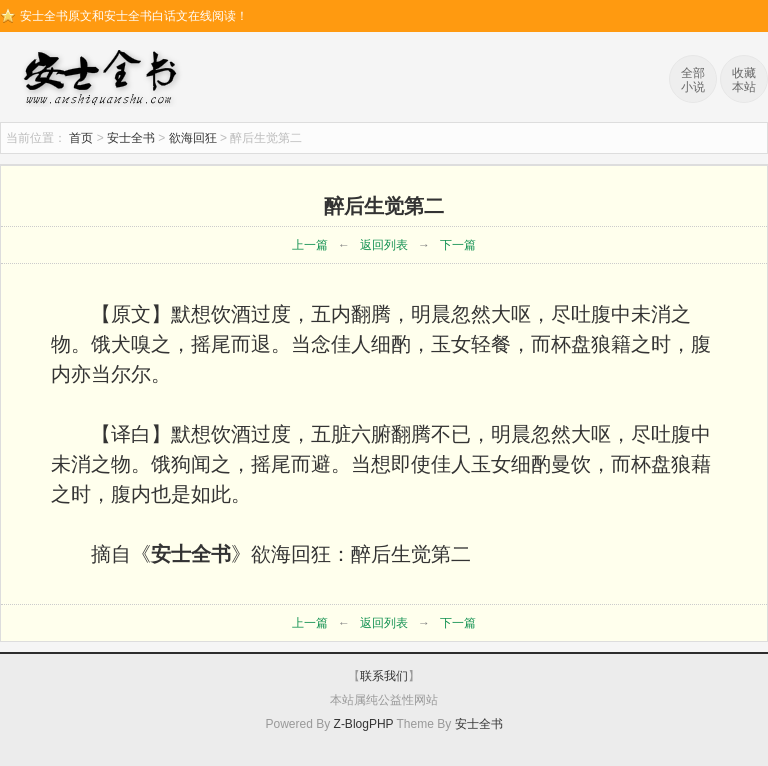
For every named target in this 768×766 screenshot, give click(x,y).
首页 (81, 138)
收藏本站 (744, 80)
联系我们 (384, 676)
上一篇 (310, 245)
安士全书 (105, 80)
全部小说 (693, 80)
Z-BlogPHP (364, 724)
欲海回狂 (193, 138)
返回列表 (384, 245)
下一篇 (458, 245)
